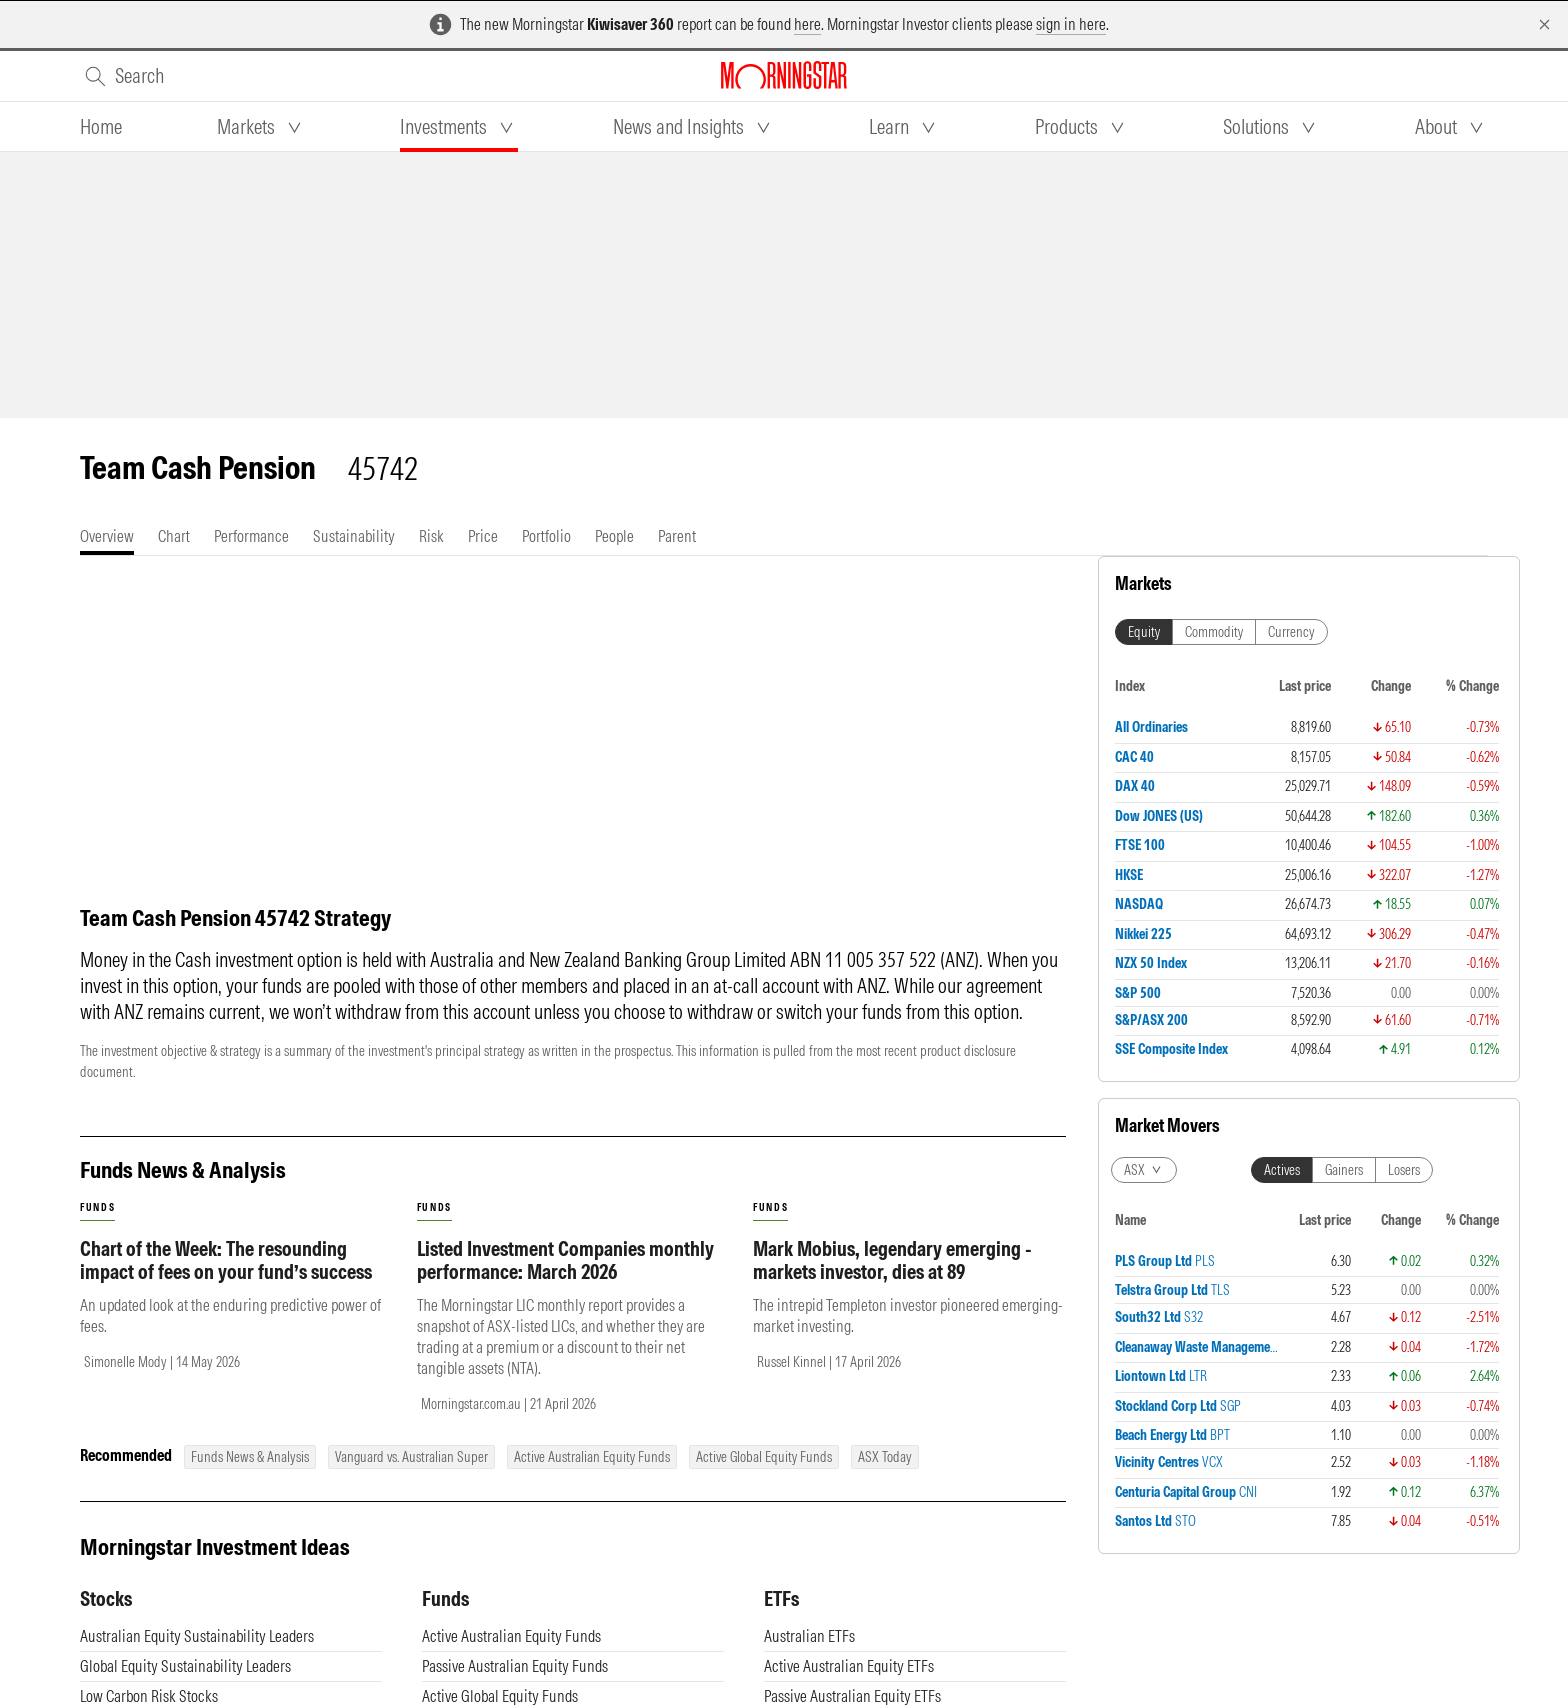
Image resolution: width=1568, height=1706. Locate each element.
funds (97, 1207)
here (807, 24)
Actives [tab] (1282, 1170)
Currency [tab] (1291, 632)
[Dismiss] (1544, 24)
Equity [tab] (1144, 632)
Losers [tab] (1404, 1170)
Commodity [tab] (1214, 632)
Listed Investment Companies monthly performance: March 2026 (565, 1260)
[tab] (101, 127)
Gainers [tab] (1344, 1170)
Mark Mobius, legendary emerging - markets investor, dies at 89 (892, 1260)
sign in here (1071, 24)
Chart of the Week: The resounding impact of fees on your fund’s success (226, 1260)
